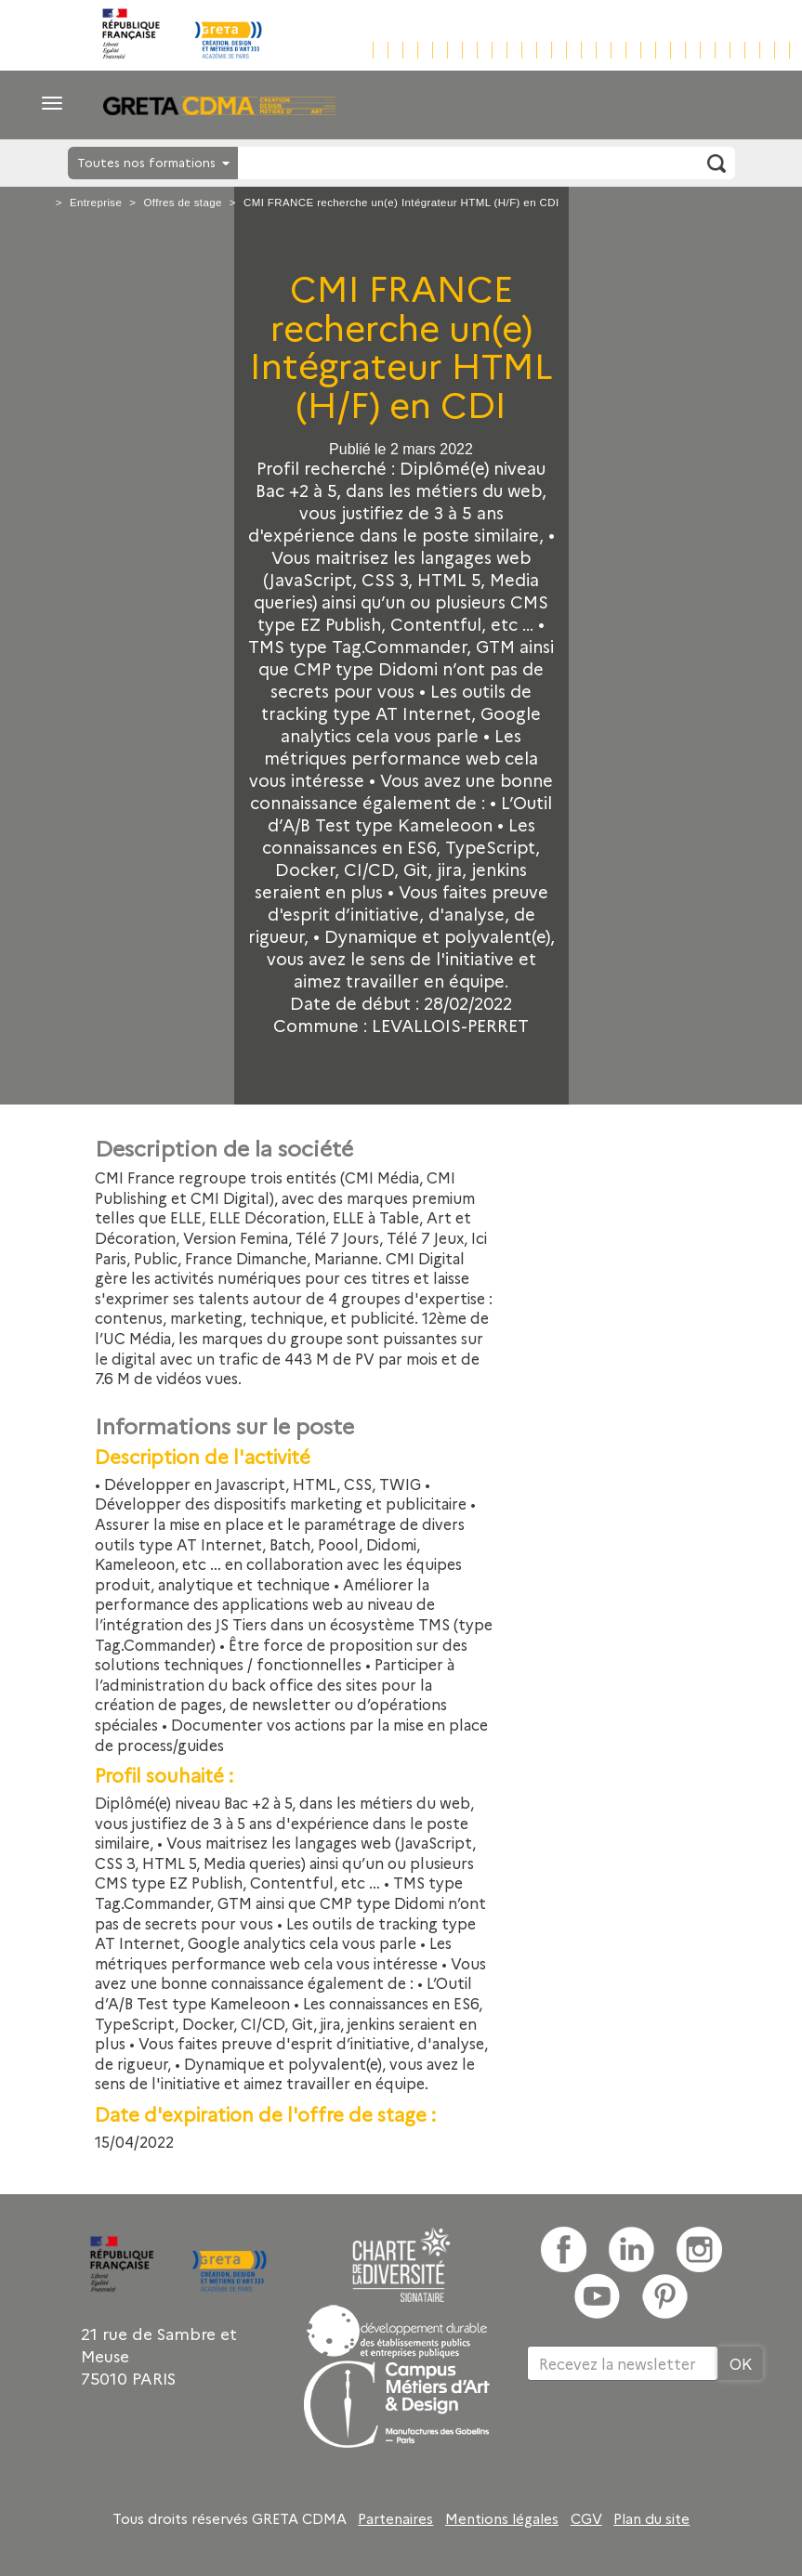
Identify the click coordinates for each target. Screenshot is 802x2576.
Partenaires (395, 2518)
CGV (586, 2518)
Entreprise (96, 202)
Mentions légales (502, 2518)
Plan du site (651, 2518)
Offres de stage (182, 202)
